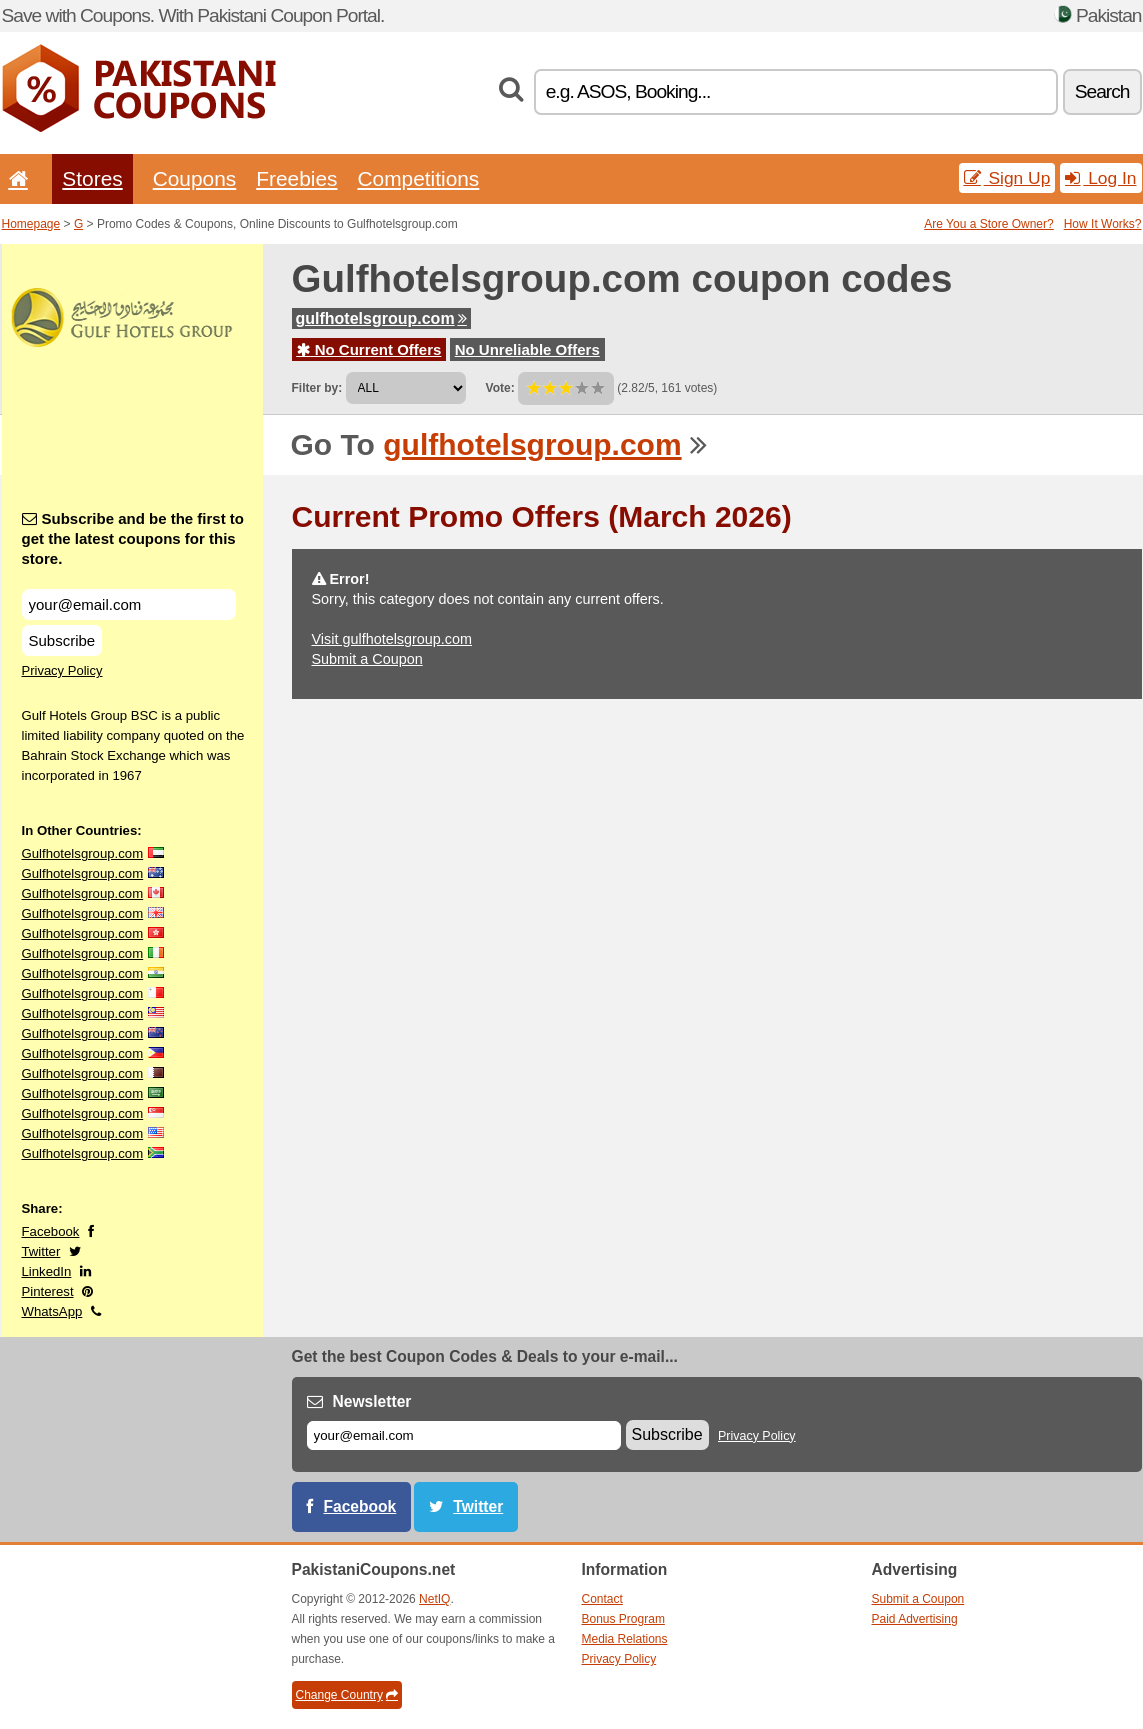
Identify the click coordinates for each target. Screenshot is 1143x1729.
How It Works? (1103, 224)
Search (1102, 91)
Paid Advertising (915, 1619)
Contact (602, 1599)
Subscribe (62, 640)
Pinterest (48, 1291)
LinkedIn (47, 1271)
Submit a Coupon (367, 659)
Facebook (51, 1231)
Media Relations (625, 1639)
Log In (1100, 178)
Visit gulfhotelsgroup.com (392, 639)
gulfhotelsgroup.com (381, 318)
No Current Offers (369, 349)
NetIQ (434, 1599)
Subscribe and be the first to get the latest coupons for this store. (133, 538)
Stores (92, 178)
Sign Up (1007, 178)
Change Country (347, 1695)
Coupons (195, 178)
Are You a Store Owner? (988, 224)
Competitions (418, 178)
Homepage (31, 224)
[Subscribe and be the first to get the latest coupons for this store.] (129, 604)
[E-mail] (464, 1435)
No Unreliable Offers (527, 349)
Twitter (41, 1251)
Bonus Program (623, 1619)
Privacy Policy (62, 670)
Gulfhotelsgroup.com (83, 853)
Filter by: (317, 388)
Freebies (296, 178)
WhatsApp (52, 1311)
